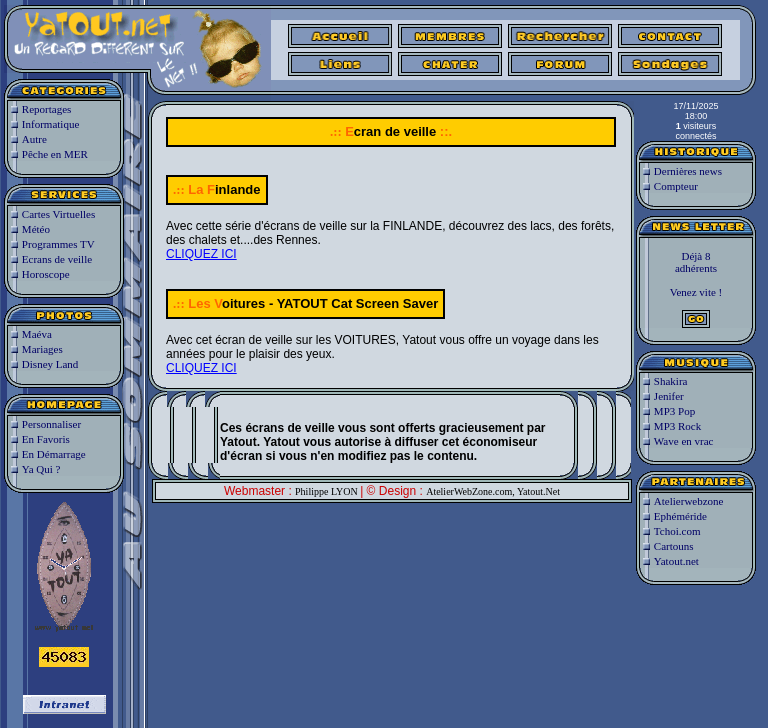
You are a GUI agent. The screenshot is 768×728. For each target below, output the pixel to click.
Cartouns (674, 546)
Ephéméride (680, 516)
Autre (34, 139)
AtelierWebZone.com (469, 491)
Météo (36, 229)
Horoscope (46, 274)
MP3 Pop (674, 411)
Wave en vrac (684, 441)
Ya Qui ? (41, 469)
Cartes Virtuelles (58, 214)
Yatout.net (676, 561)
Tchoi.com (677, 531)
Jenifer (669, 396)
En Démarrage (54, 454)
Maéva (37, 334)
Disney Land (50, 364)
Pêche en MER (55, 154)
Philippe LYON (327, 491)
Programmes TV (58, 244)
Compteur (676, 186)
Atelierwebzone (689, 501)
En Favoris (46, 439)
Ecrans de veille (57, 259)
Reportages (46, 109)
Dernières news (688, 171)
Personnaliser (51, 424)
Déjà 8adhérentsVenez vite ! (696, 289)
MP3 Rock (677, 426)
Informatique (50, 124)
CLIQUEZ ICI (201, 254)
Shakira (671, 381)
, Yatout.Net (536, 491)
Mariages (42, 349)
